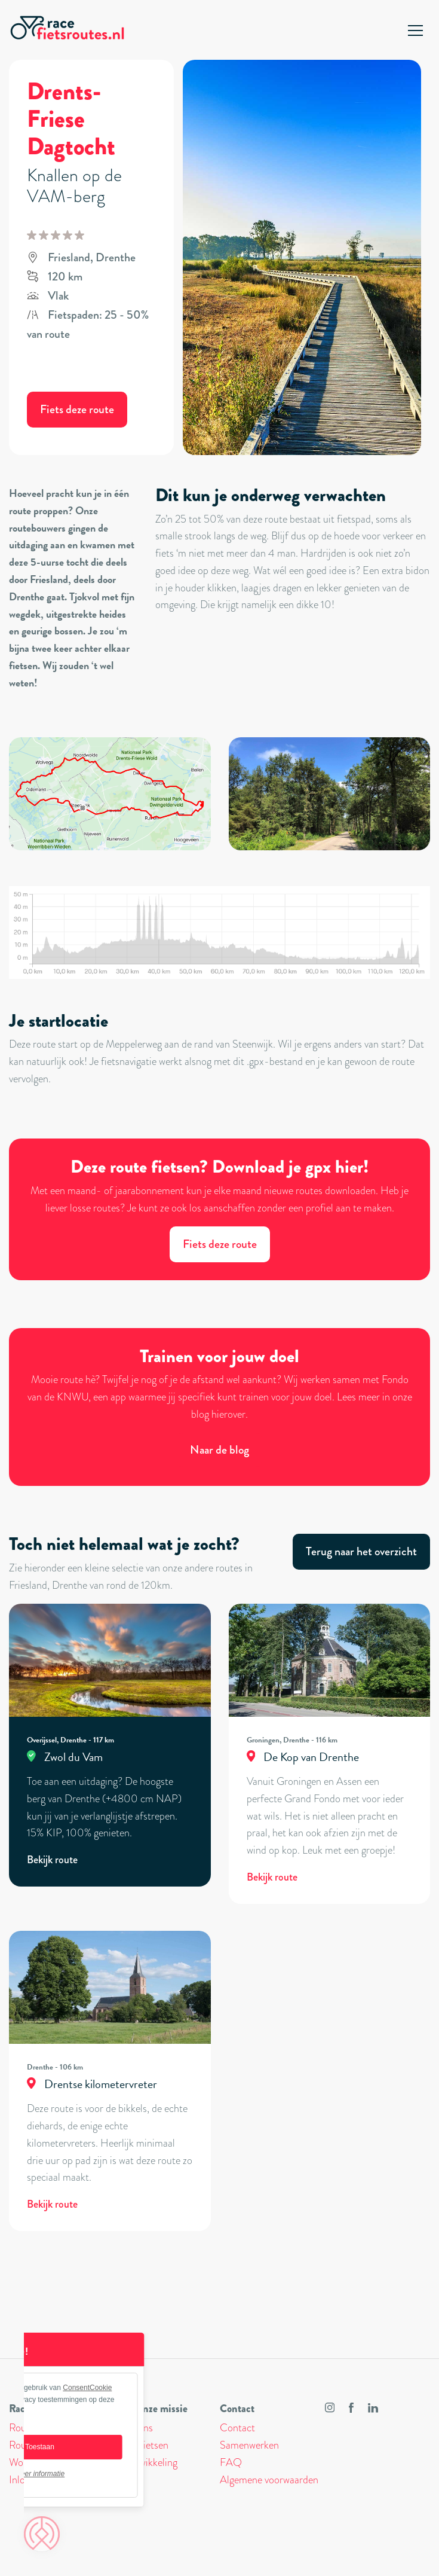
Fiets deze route (77, 409)
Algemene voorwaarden (269, 2480)
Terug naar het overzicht (361, 1551)
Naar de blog (219, 1449)
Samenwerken (249, 2445)
